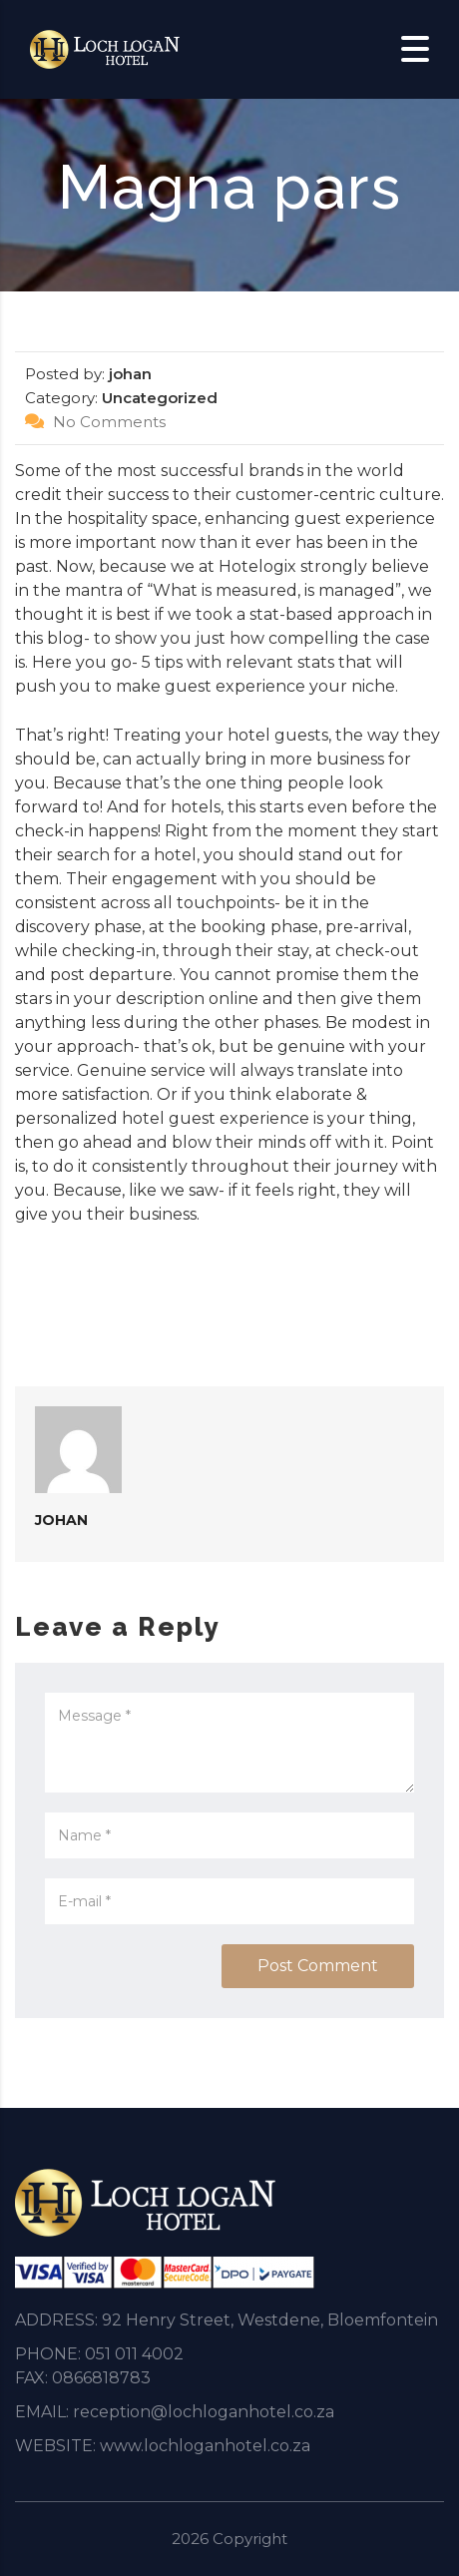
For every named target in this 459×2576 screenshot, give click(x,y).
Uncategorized (160, 397)
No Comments (95, 421)
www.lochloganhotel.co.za (205, 2445)
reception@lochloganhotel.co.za (203, 2411)
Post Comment (317, 1965)
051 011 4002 (134, 2353)
